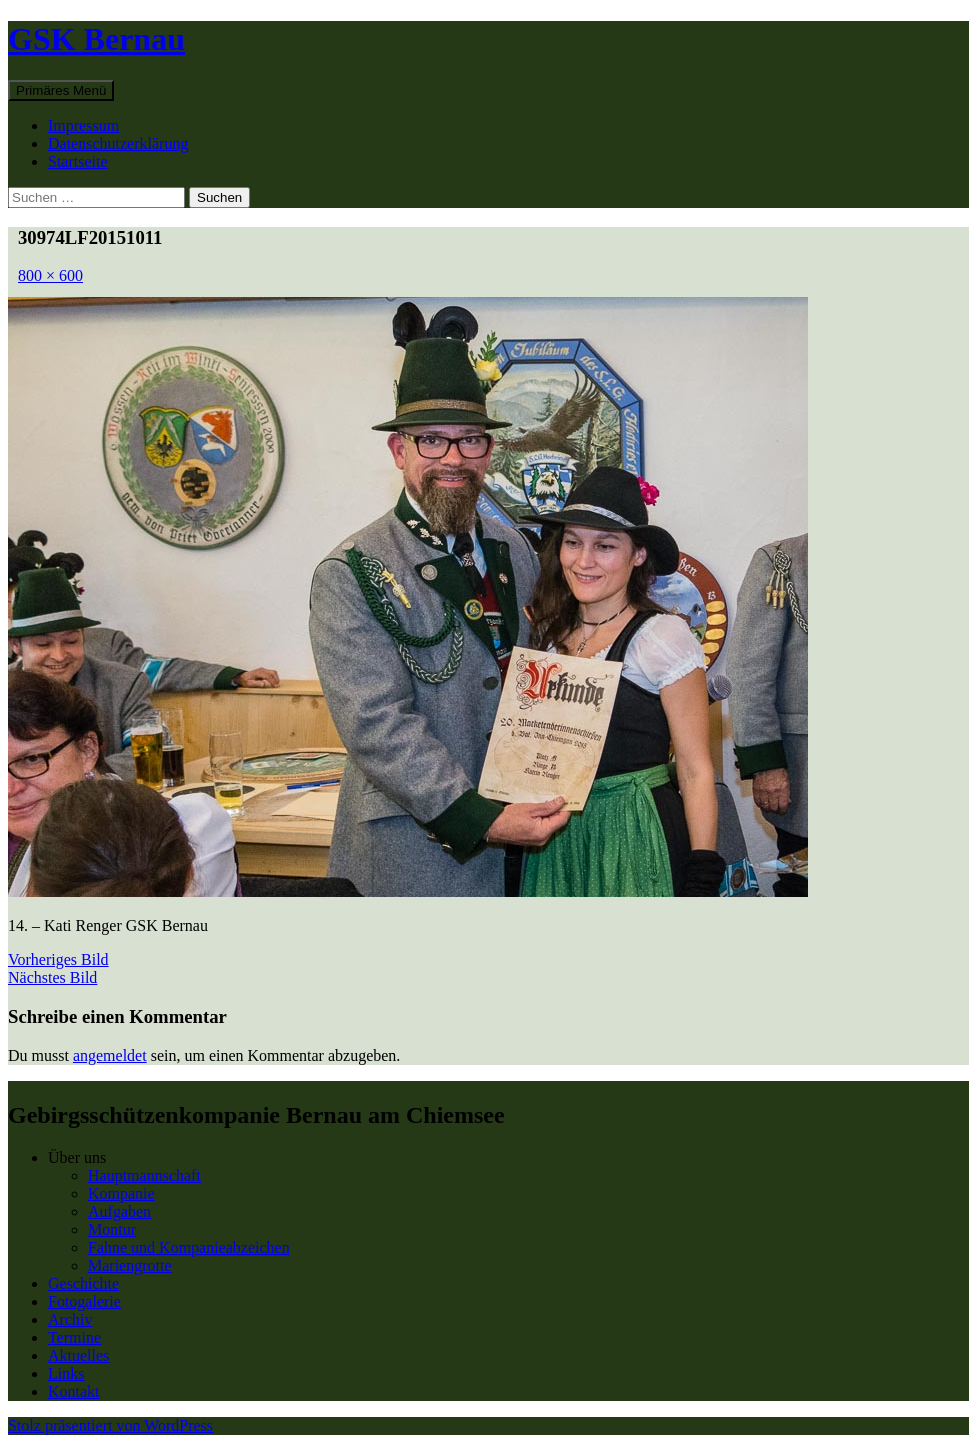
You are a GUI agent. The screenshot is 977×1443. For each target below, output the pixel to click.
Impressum (83, 125)
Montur (112, 1229)
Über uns (77, 1157)
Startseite (78, 161)
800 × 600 (50, 275)
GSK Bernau (96, 39)
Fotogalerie (84, 1301)
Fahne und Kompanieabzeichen (189, 1247)
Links (66, 1373)
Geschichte (83, 1283)
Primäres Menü (61, 90)
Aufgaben (119, 1211)
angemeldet (110, 1055)
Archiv (70, 1319)
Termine (74, 1337)
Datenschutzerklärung (118, 143)
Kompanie (121, 1193)
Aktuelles (78, 1355)
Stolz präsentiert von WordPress (110, 1425)
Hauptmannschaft (144, 1175)
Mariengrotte (130, 1265)
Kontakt (74, 1391)
